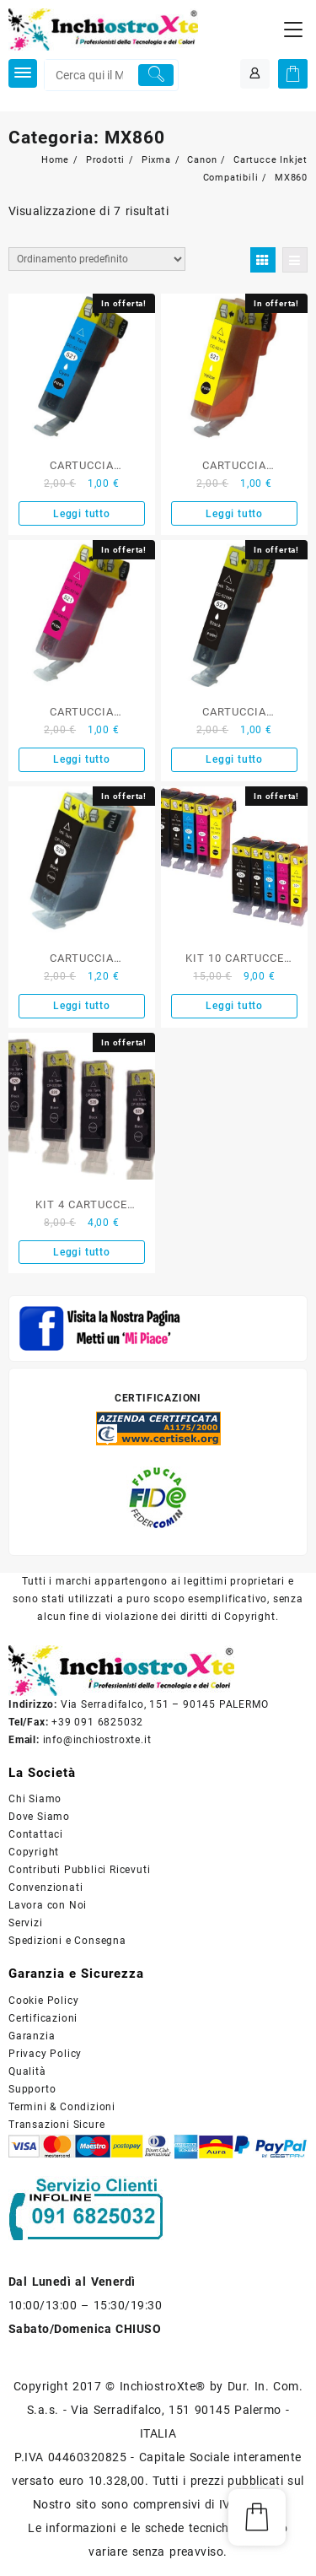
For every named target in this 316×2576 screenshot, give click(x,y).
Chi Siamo (35, 1799)
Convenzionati (45, 1887)
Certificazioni (43, 2018)
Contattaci (35, 1834)
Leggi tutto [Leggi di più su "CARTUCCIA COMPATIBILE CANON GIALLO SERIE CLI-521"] (234, 514)
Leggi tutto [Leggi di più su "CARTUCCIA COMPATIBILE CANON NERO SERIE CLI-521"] (234, 759)
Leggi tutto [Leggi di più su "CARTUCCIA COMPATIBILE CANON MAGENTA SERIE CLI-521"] (81, 759)
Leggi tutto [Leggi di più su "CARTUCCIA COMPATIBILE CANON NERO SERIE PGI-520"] (81, 1006)
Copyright (33, 1852)
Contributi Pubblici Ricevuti (79, 1870)
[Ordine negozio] (96, 259)
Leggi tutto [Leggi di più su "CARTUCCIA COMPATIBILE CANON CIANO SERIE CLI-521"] (81, 514)
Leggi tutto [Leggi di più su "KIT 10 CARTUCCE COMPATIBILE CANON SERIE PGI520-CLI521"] (234, 1006)
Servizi (25, 1923)
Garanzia (31, 2036)
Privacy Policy (45, 2054)
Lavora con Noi (47, 1905)
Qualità (27, 2071)
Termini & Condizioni (61, 2107)
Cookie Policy (43, 2000)
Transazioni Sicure (56, 2124)
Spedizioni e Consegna (67, 1941)
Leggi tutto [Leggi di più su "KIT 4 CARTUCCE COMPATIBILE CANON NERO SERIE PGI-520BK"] (81, 1252)
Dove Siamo (39, 1817)
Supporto (32, 2089)
